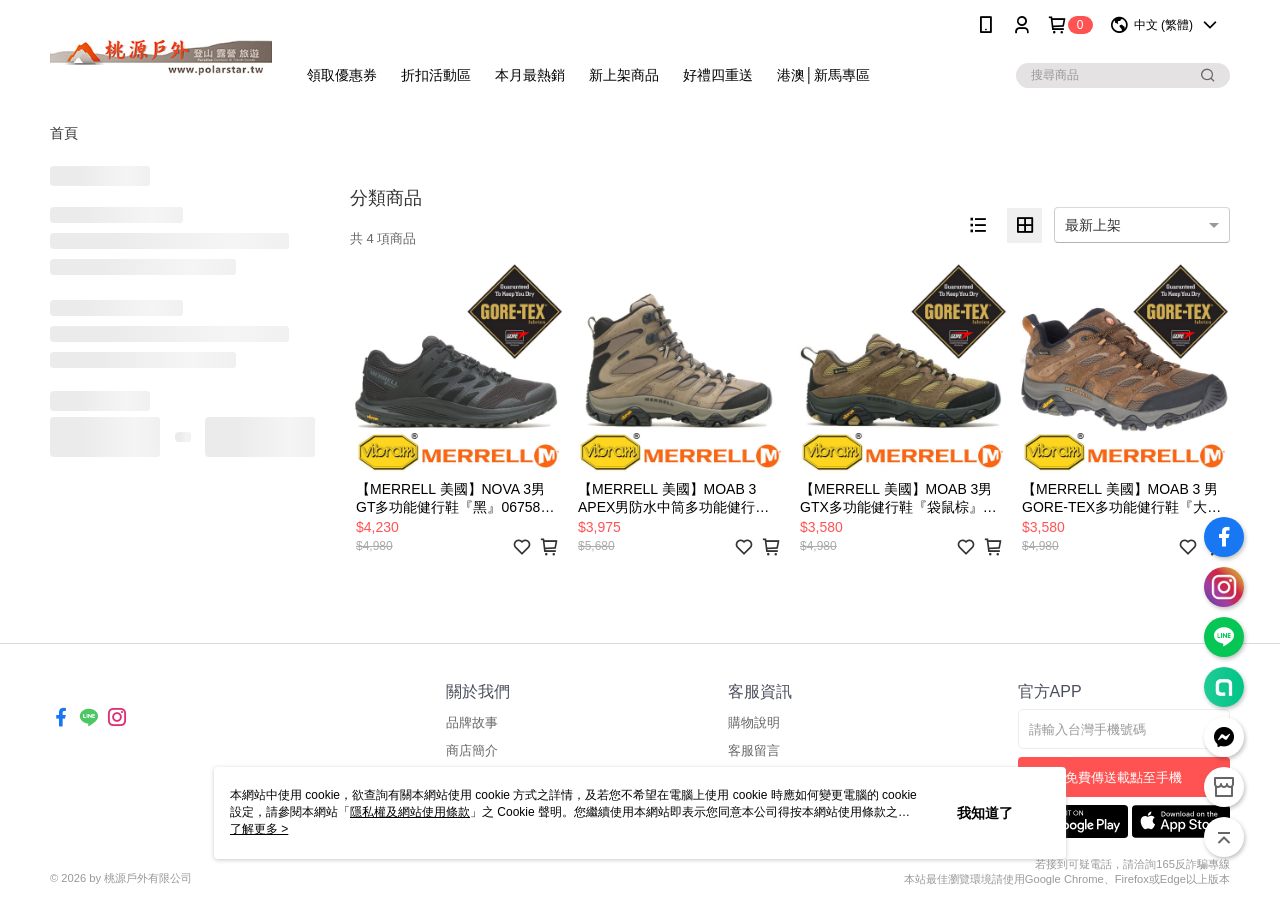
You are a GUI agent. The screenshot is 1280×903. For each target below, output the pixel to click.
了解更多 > (259, 829)
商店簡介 (472, 750)
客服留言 (754, 750)
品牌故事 (472, 722)
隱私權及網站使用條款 (410, 812)
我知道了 (985, 813)
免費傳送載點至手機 (1123, 777)
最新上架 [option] (1093, 225)
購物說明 (754, 722)
